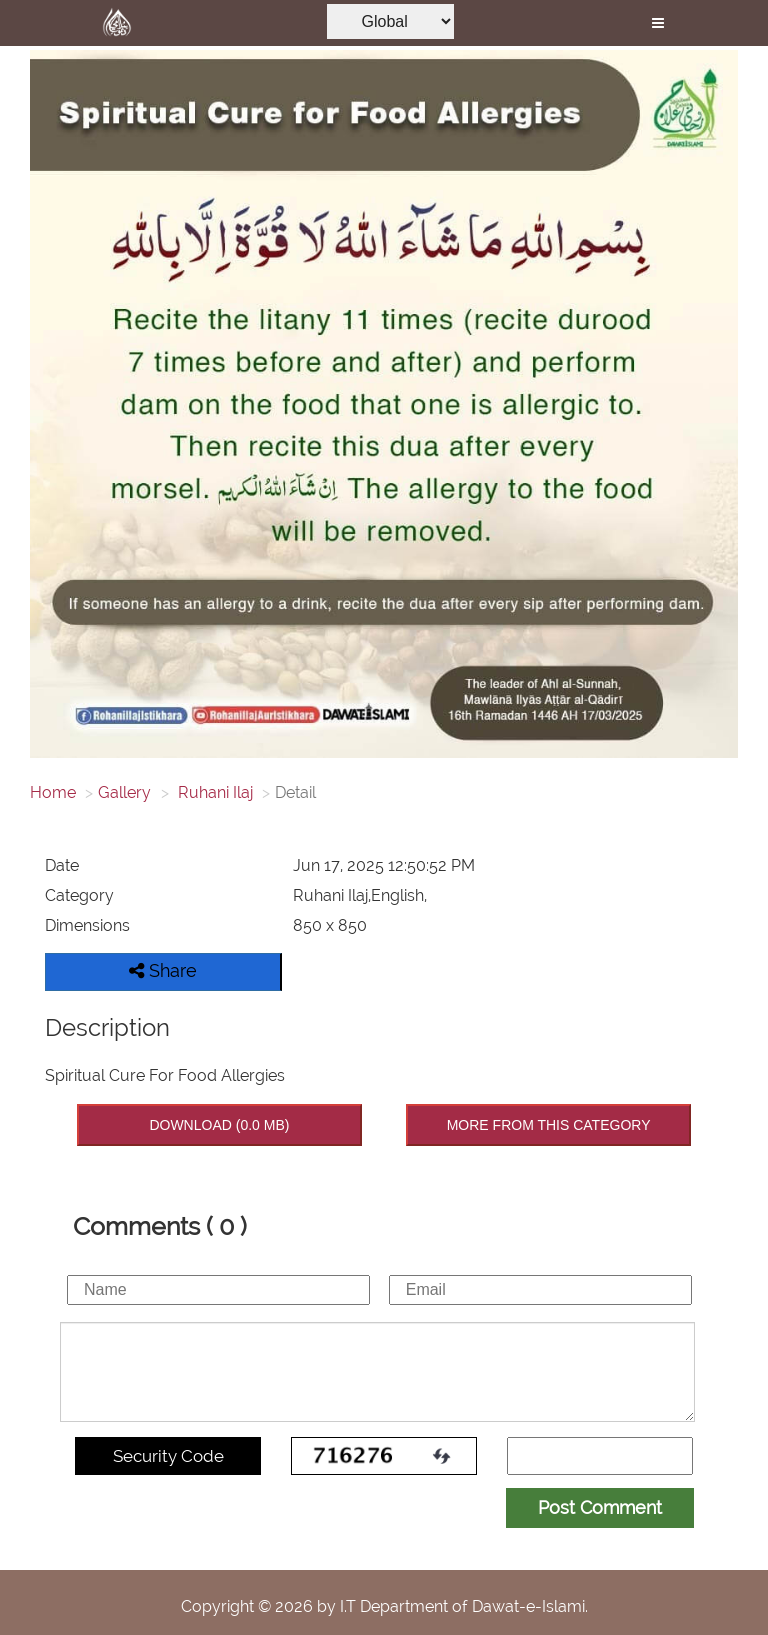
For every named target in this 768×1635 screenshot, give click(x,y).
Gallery (124, 792)
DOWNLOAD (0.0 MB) (219, 1125)
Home (53, 792)
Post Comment (600, 1507)
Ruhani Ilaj (213, 792)
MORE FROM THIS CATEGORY (549, 1125)
